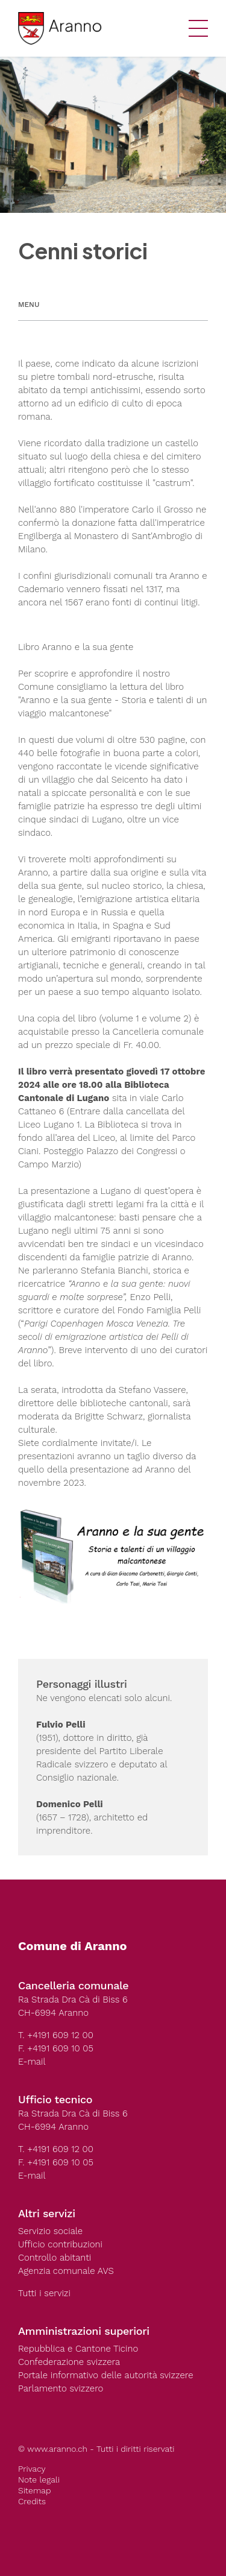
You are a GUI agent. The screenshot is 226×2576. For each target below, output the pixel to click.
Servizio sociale (50, 2231)
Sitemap (34, 2490)
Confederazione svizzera (69, 2362)
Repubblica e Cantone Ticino (78, 2348)
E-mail (32, 2061)
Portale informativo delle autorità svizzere (105, 2375)
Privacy (32, 2468)
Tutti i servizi (44, 2293)
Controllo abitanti (54, 2257)
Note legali (39, 2479)
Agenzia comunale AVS (66, 2270)
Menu (28, 304)
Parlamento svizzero (60, 2388)
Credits (32, 2501)
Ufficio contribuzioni (60, 2244)
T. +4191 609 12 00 (55, 2035)
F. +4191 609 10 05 (55, 2048)
